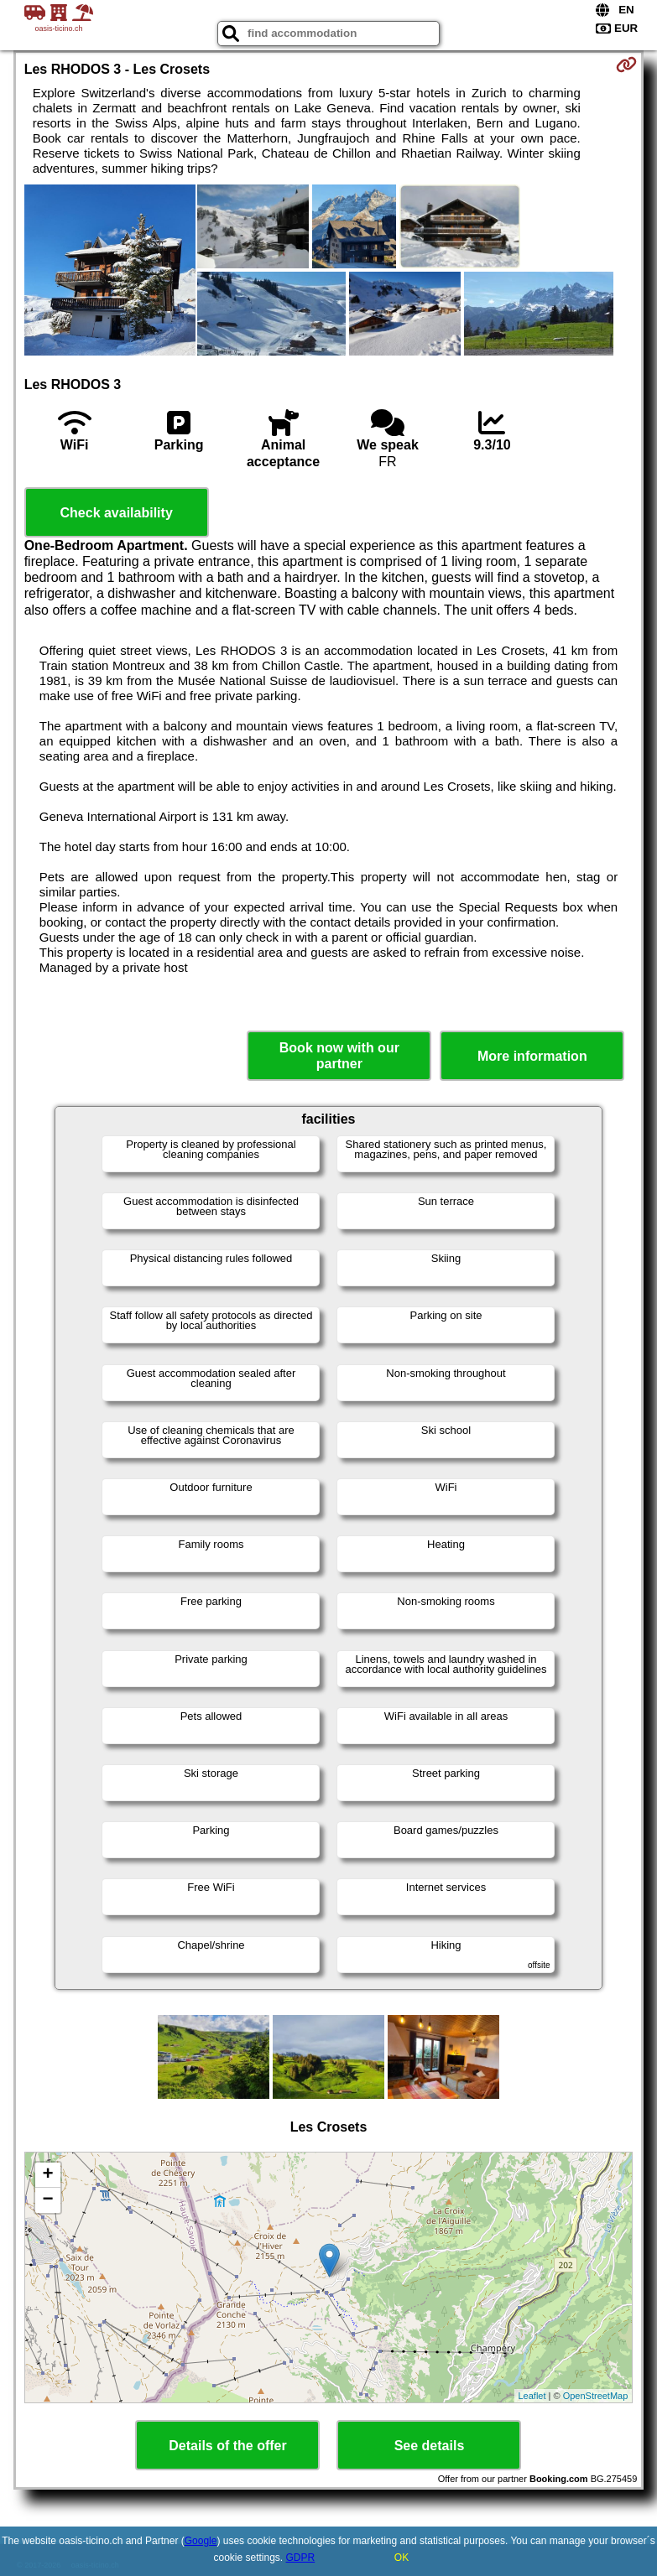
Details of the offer (227, 2445)
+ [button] (48, 2175)
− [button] (48, 2200)
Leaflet (532, 2396)
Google (201, 2541)
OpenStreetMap (595, 2396)
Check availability (116, 513)
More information (532, 1056)
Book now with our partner (339, 1056)
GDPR (300, 2557)
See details (429, 2445)
